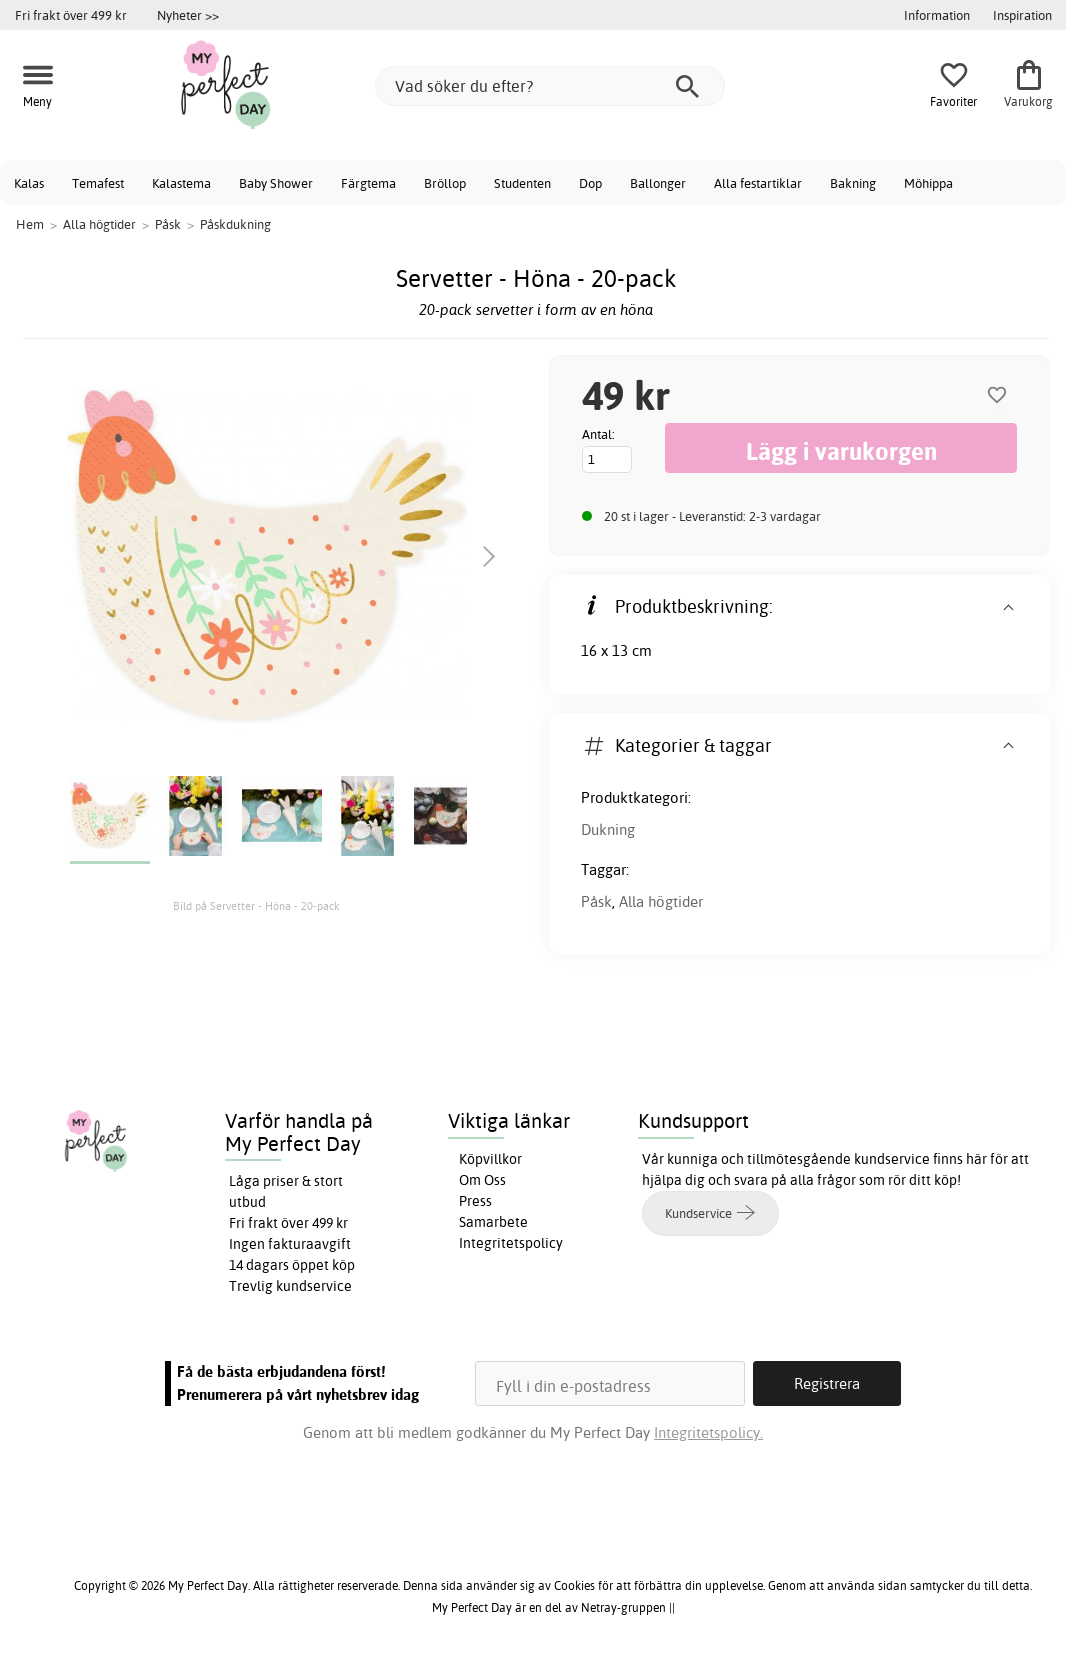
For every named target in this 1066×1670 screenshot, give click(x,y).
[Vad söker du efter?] (550, 86)
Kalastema (181, 183)
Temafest (98, 183)
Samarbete (493, 1222)
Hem (30, 224)
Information (937, 15)
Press (475, 1201)
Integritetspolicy (511, 1243)
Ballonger (658, 183)
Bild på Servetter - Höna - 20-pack (256, 906)
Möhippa (928, 183)
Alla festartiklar (758, 183)
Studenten (522, 183)
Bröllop (445, 183)
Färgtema (368, 183)
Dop (590, 183)
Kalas (29, 183)
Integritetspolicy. (708, 1432)
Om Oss (482, 1180)
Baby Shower (276, 183)
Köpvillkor (490, 1159)
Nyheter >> (188, 15)
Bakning (853, 183)
